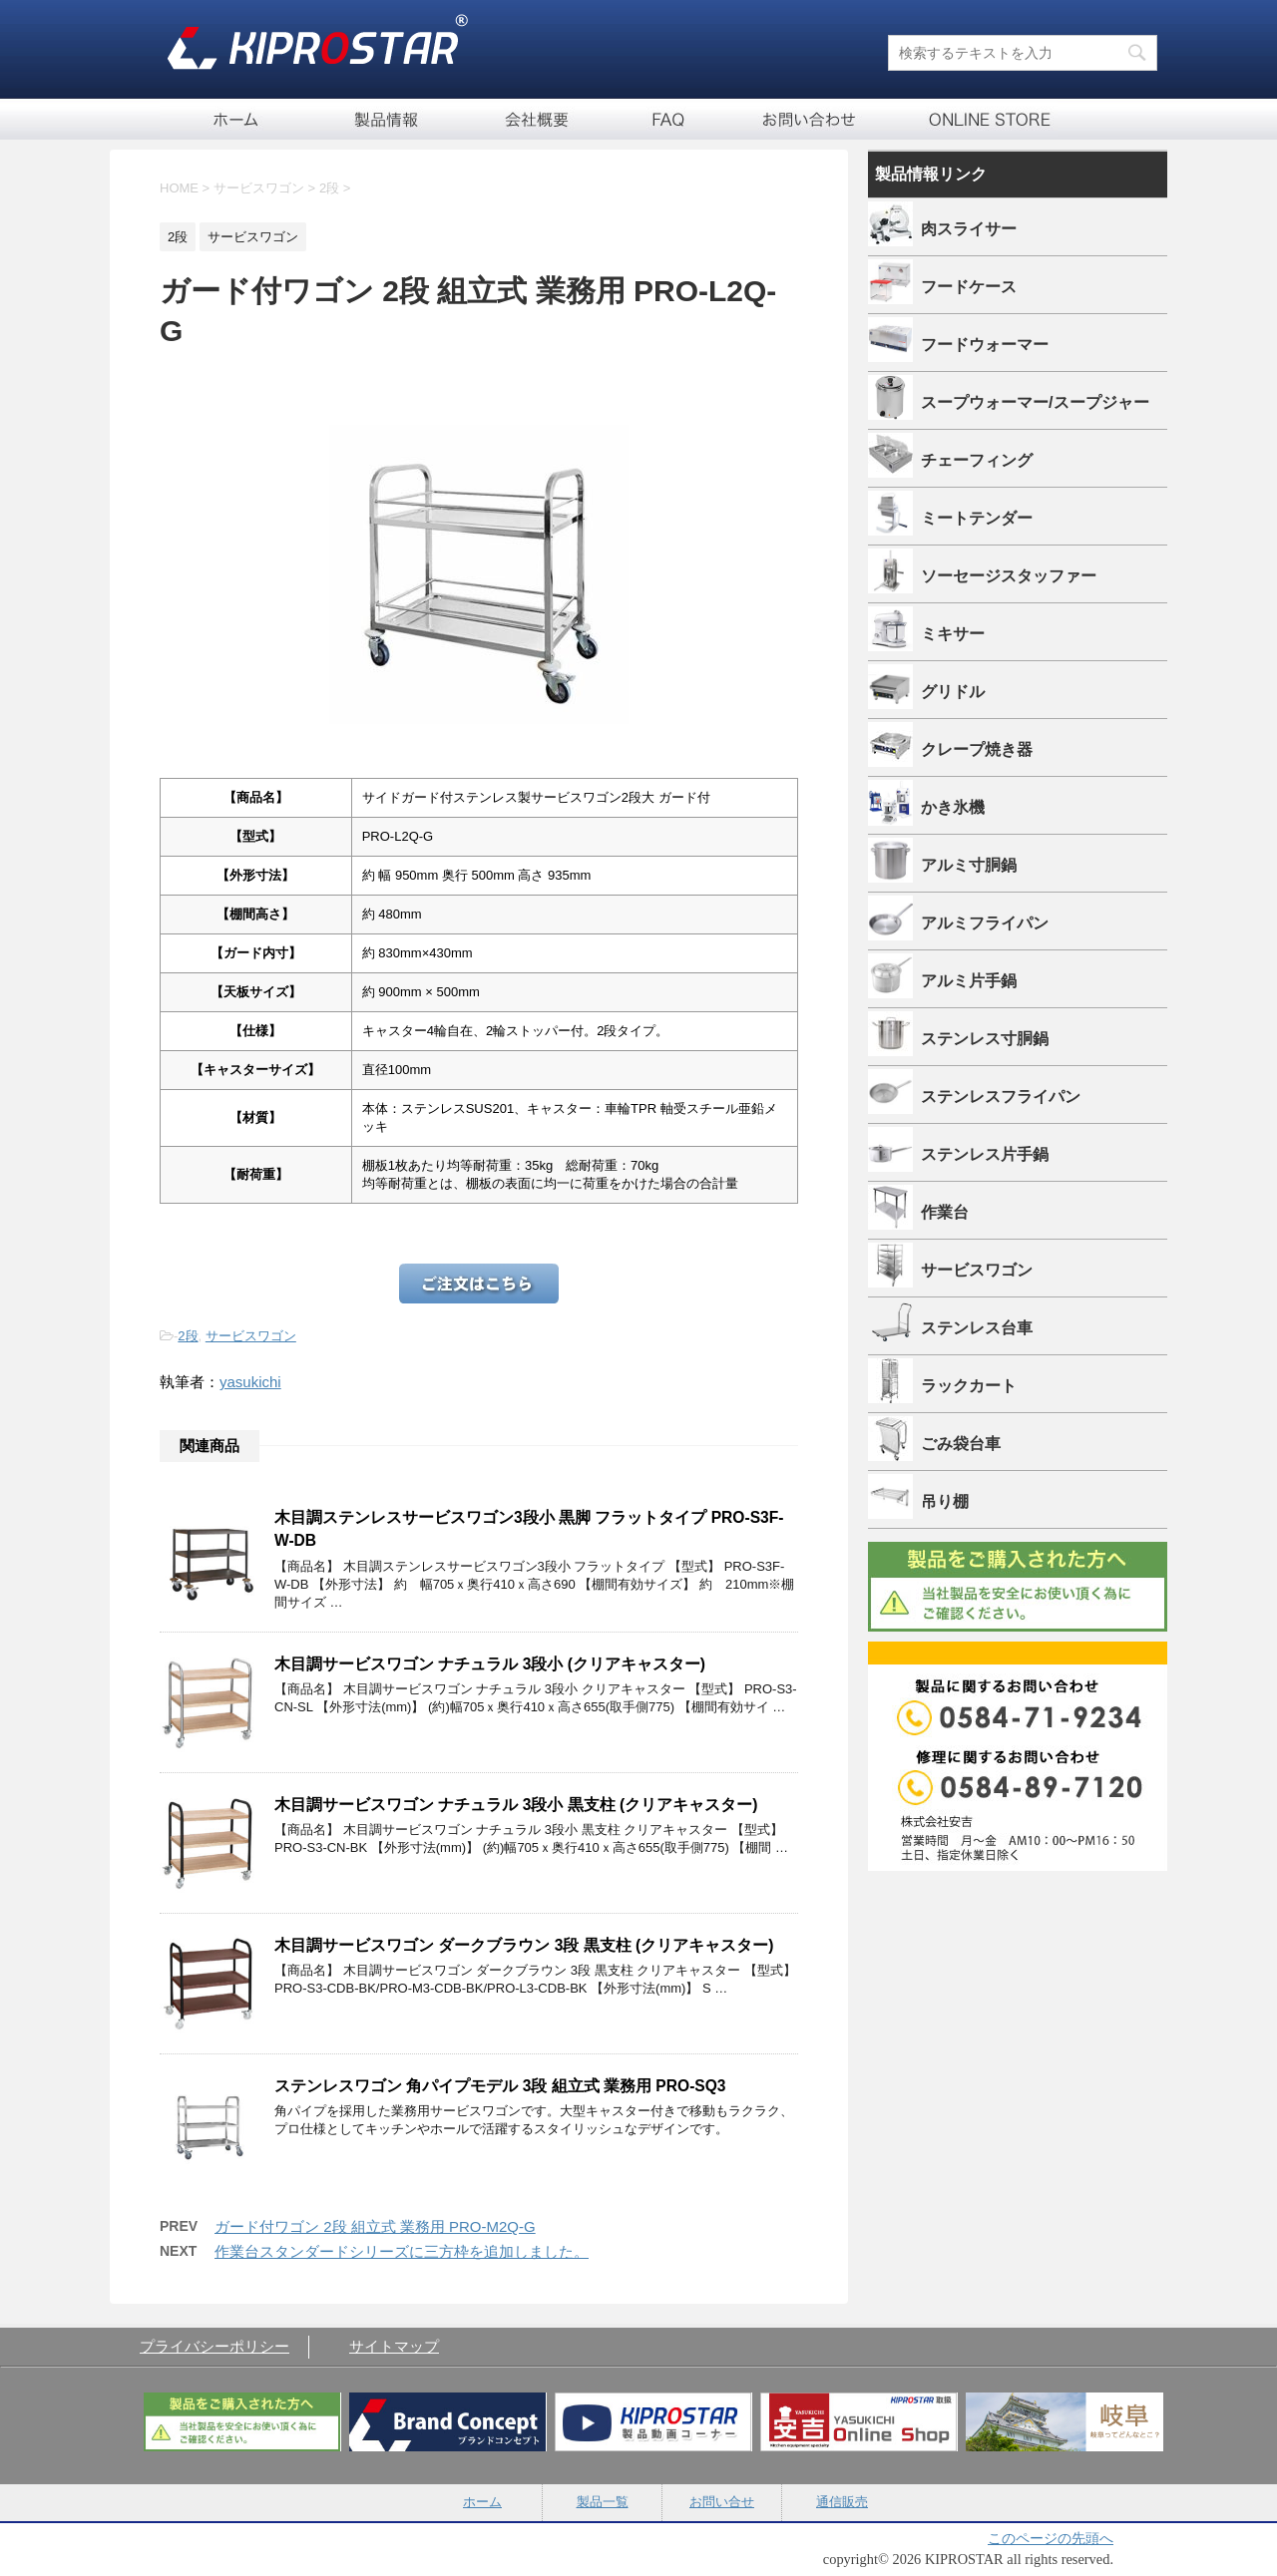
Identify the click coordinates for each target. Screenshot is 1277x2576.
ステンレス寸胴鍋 (985, 1038)
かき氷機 (953, 807)
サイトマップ (394, 2346)
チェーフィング (977, 460)
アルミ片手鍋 (969, 980)
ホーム (234, 119)
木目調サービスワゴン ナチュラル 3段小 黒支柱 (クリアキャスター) (515, 1804)
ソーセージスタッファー (1008, 575)
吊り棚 (945, 1501)
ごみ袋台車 (961, 1443)
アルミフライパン (985, 922)
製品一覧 (389, 119)
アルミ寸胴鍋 (969, 865)
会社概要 (539, 119)
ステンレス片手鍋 (985, 1154)
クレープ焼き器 (977, 749)
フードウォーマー (985, 344)
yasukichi (250, 1381)
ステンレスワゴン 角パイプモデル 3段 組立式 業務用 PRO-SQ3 (500, 2085)
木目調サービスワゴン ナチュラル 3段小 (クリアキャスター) (489, 1664)
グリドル (953, 691)
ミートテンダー (977, 518)
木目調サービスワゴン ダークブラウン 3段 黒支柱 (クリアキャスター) (523, 1945)
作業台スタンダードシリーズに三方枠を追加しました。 (401, 2251)
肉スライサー (969, 228)
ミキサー (953, 633)
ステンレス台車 (977, 1327)
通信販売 (973, 119)
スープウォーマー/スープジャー (1035, 402)
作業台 (945, 1212)
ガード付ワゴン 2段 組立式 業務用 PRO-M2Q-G (375, 2226)
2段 (188, 1335)
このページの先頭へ (1050, 2538)
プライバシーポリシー (214, 2346)
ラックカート (969, 1385)
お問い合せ (808, 119)
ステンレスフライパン (1000, 1096)
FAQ (668, 119)
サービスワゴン (251, 1335)
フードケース (969, 286)
